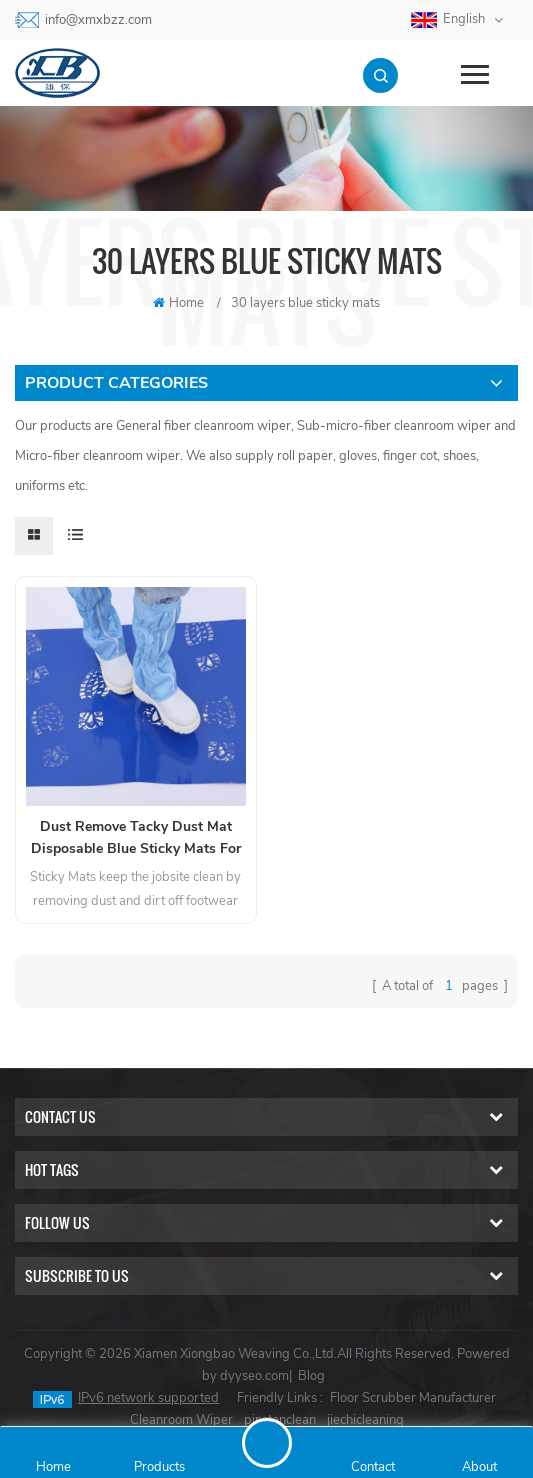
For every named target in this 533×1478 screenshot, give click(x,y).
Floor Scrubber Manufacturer (413, 1398)
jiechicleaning (365, 1420)
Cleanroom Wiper (181, 1420)
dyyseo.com (254, 1376)
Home (178, 303)
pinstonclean (280, 1420)
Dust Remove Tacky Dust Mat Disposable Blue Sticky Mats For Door (136, 838)
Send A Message (267, 1443)
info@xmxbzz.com (98, 20)
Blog (311, 1376)
